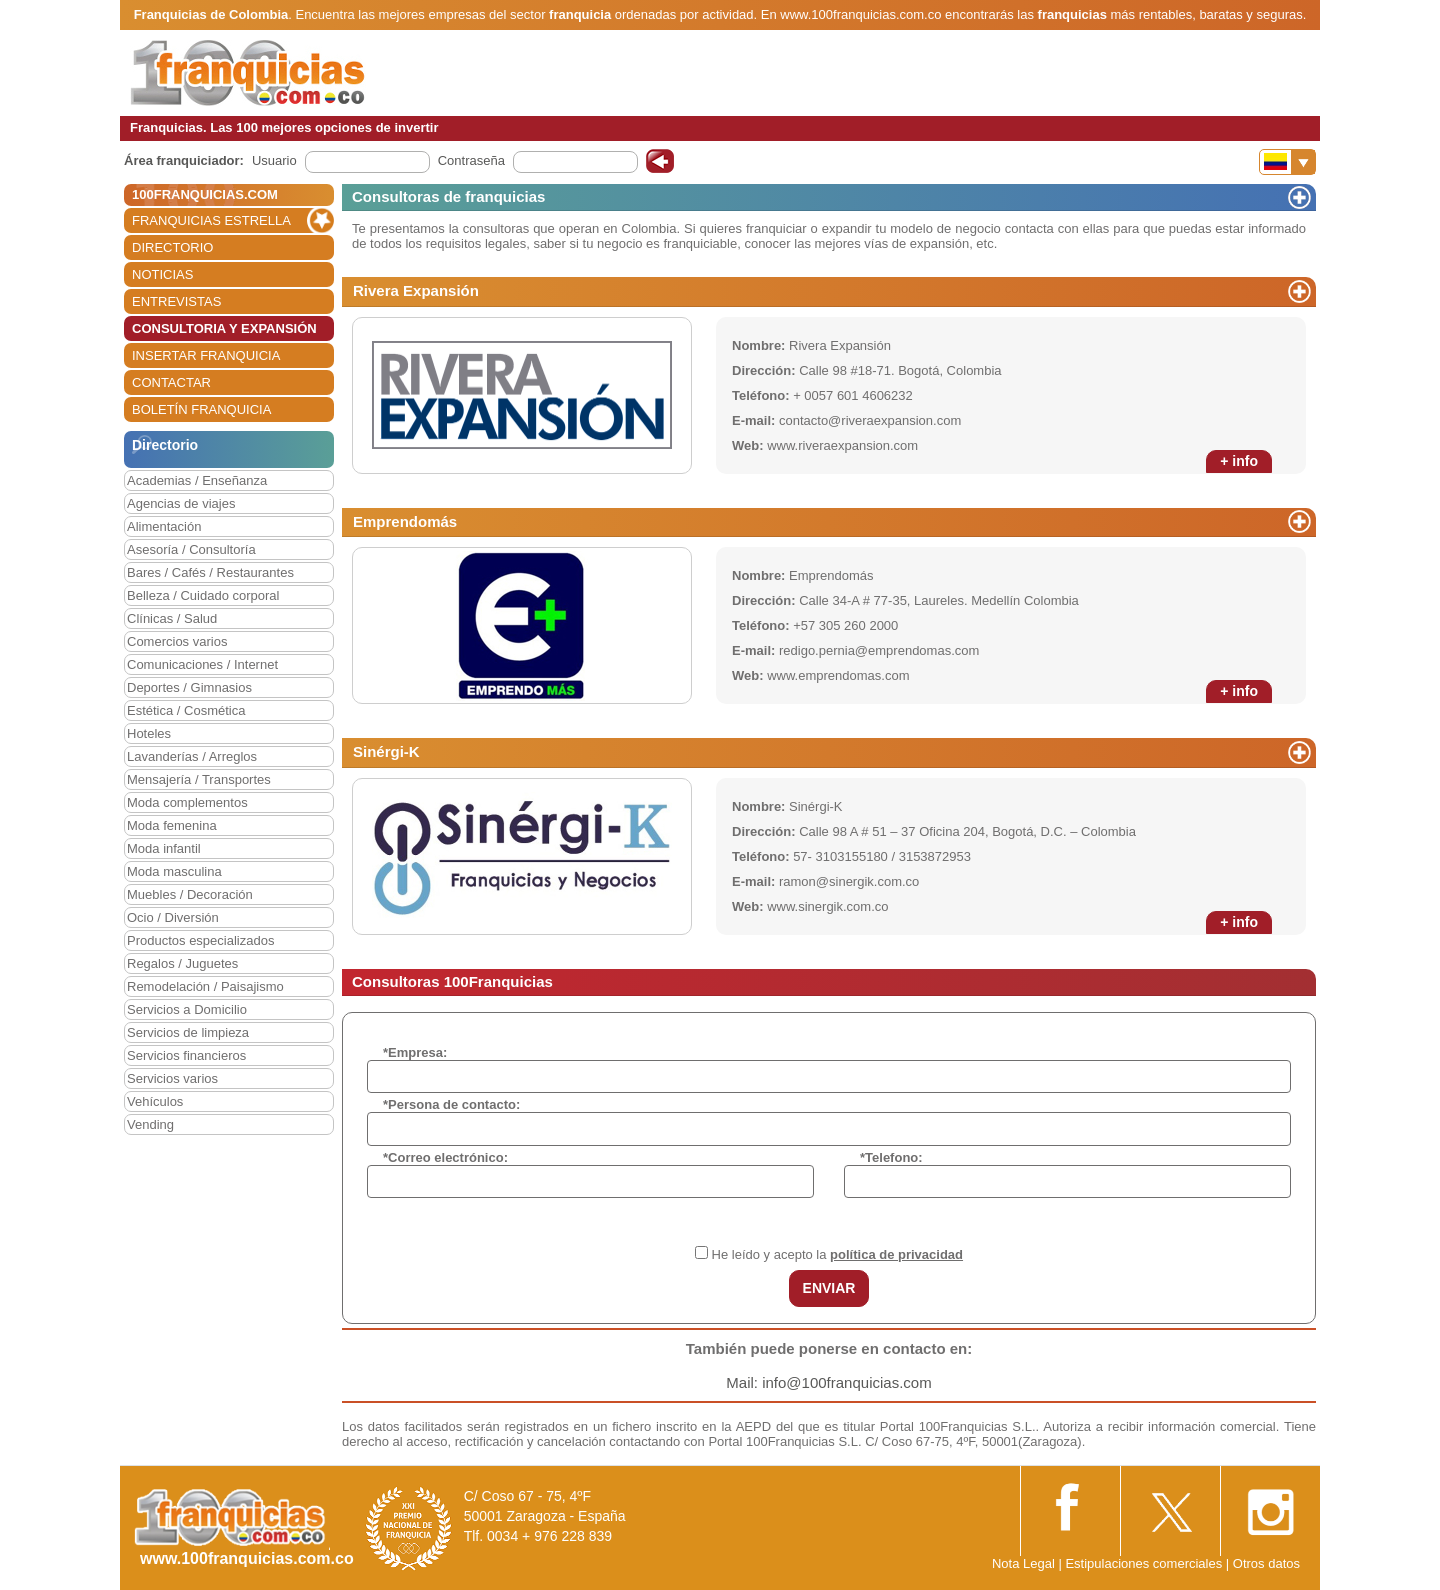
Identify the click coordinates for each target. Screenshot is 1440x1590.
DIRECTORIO (172, 247)
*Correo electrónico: (445, 1157)
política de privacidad (896, 1254)
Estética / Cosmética (186, 710)
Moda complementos (187, 802)
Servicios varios (172, 1078)
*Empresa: (415, 1052)
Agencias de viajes (181, 503)
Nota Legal (1023, 1563)
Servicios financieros (186, 1055)
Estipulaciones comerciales (1145, 1563)
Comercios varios (177, 641)
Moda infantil (164, 848)
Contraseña (471, 160)
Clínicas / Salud (172, 618)
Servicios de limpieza (188, 1032)
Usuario (274, 160)
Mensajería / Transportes (199, 779)
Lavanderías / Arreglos (192, 756)
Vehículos (155, 1101)
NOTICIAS (162, 274)
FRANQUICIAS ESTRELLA (211, 220)
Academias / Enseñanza (197, 480)
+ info (1239, 461)
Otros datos (1266, 1563)
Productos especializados (200, 940)
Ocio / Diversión (173, 917)
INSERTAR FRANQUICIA (206, 355)
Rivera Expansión (416, 290)
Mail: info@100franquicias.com (828, 1382)
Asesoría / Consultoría (191, 549)
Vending (150, 1124)
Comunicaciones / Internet (202, 664)
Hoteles (149, 733)
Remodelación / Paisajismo (205, 986)
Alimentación (164, 526)
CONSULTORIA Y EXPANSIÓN (224, 328)
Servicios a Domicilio (187, 1009)
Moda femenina (172, 825)
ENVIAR (829, 1288)
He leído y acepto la (837, 1254)
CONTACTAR (171, 382)
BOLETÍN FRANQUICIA (201, 409)
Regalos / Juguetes (182, 963)
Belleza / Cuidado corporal (203, 595)
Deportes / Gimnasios (189, 687)
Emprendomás (405, 521)
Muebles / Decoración (190, 894)
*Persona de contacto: (451, 1104)
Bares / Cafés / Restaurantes (210, 572)
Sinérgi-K (386, 751)
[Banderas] (1287, 162)
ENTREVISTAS (176, 301)
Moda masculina (174, 871)
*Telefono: (891, 1157)
